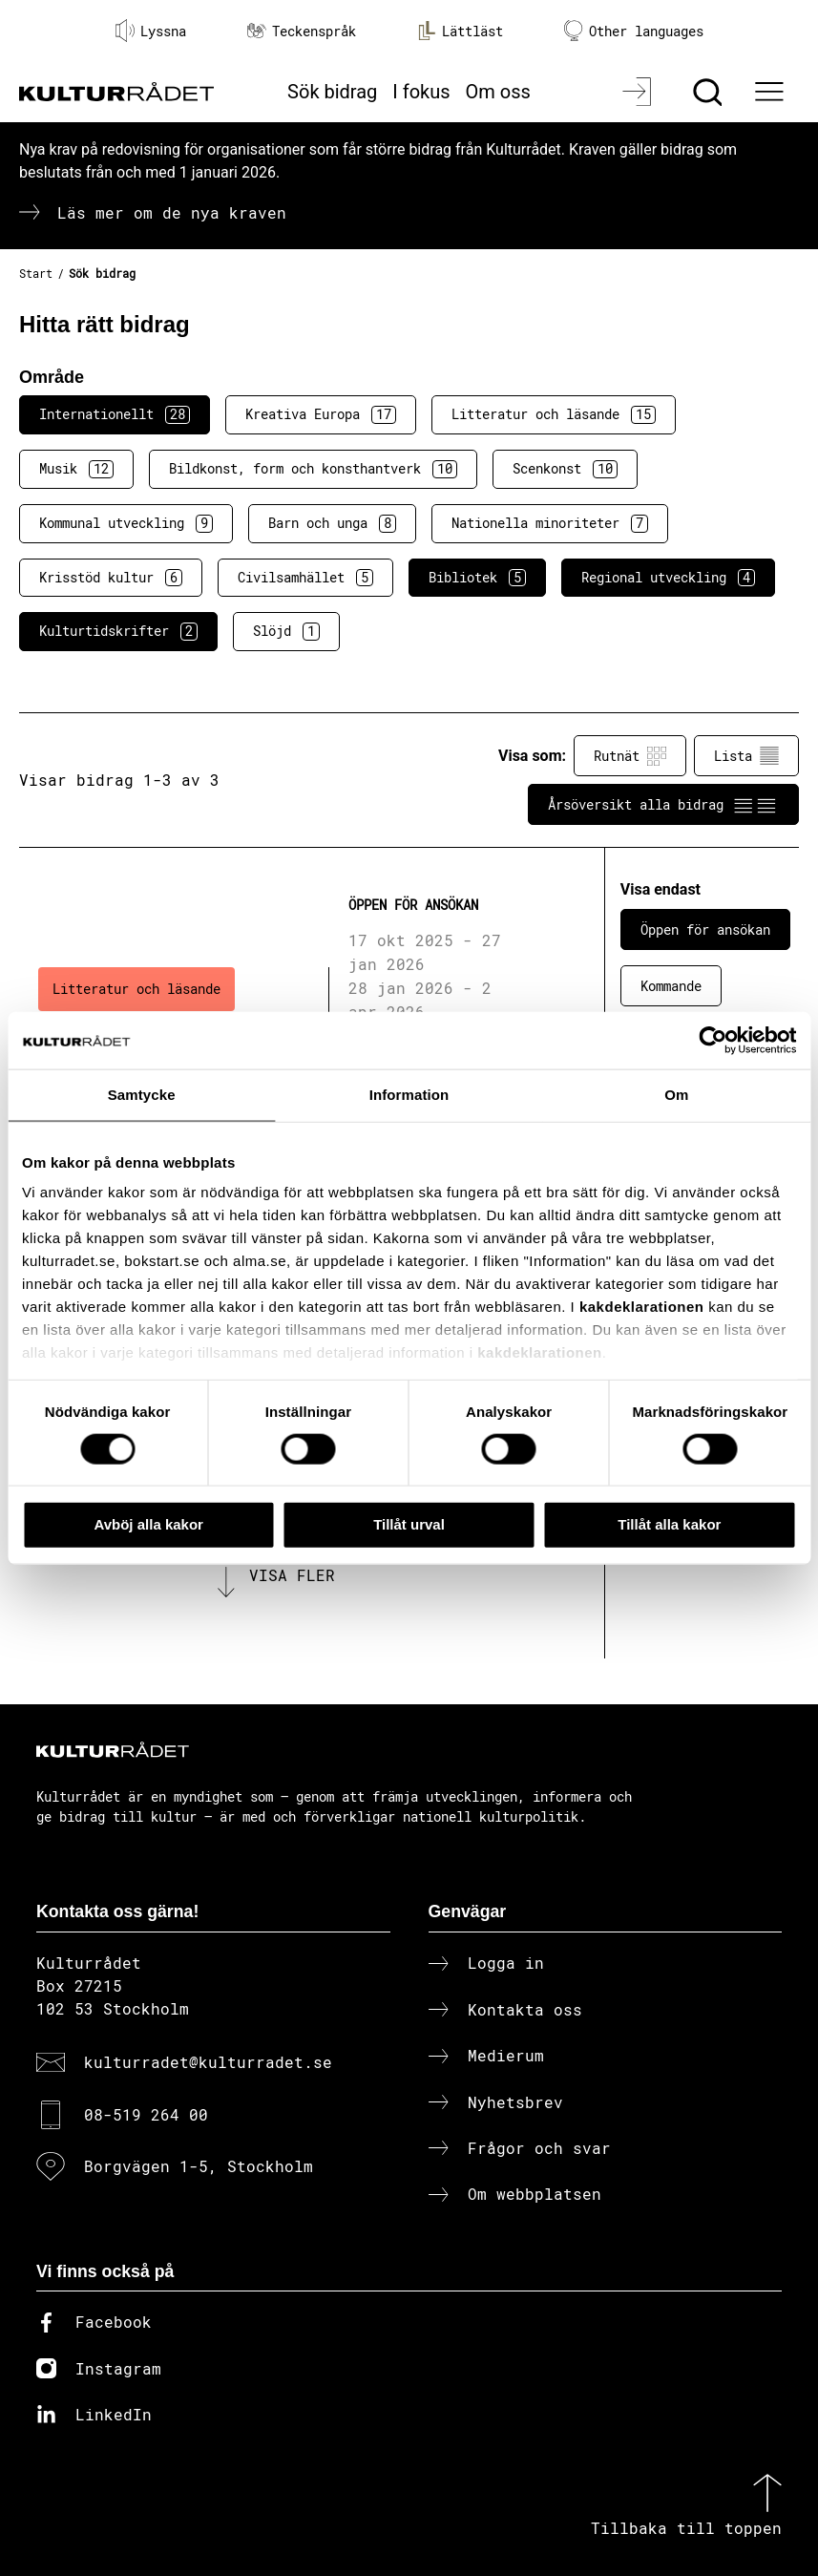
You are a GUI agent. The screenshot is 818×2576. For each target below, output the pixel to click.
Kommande (671, 986)
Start (35, 273)
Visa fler (292, 1575)
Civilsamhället (305, 577)
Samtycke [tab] (142, 1095)
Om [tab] (676, 1095)
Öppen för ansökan (705, 929)
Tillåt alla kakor (669, 1524)
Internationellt (114, 414)
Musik (76, 468)
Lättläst (460, 30)
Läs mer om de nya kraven (171, 212)
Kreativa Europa (320, 414)
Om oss (498, 91)
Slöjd (286, 631)
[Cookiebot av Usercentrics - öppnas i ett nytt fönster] (712, 1040)
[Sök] (709, 91)
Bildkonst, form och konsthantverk (313, 468)
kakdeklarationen (641, 1307)
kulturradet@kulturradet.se (208, 2062)
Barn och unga (332, 523)
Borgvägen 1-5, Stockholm (198, 2166)
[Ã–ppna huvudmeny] (772, 91)
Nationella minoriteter (549, 523)
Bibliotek (477, 577)
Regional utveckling (668, 577)
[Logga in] (639, 91)
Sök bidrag (332, 91)
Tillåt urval (409, 1524)
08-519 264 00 (146, 2114)
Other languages (633, 31)
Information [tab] (409, 1095)
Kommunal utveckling (126, 523)
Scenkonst (565, 468)
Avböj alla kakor (148, 1524)
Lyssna (150, 30)
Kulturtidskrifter (118, 631)
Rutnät (630, 756)
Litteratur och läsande (553, 414)
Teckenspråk (301, 31)
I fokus (421, 91)
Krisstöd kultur (110, 577)
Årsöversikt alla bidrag (663, 804)
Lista (746, 756)
